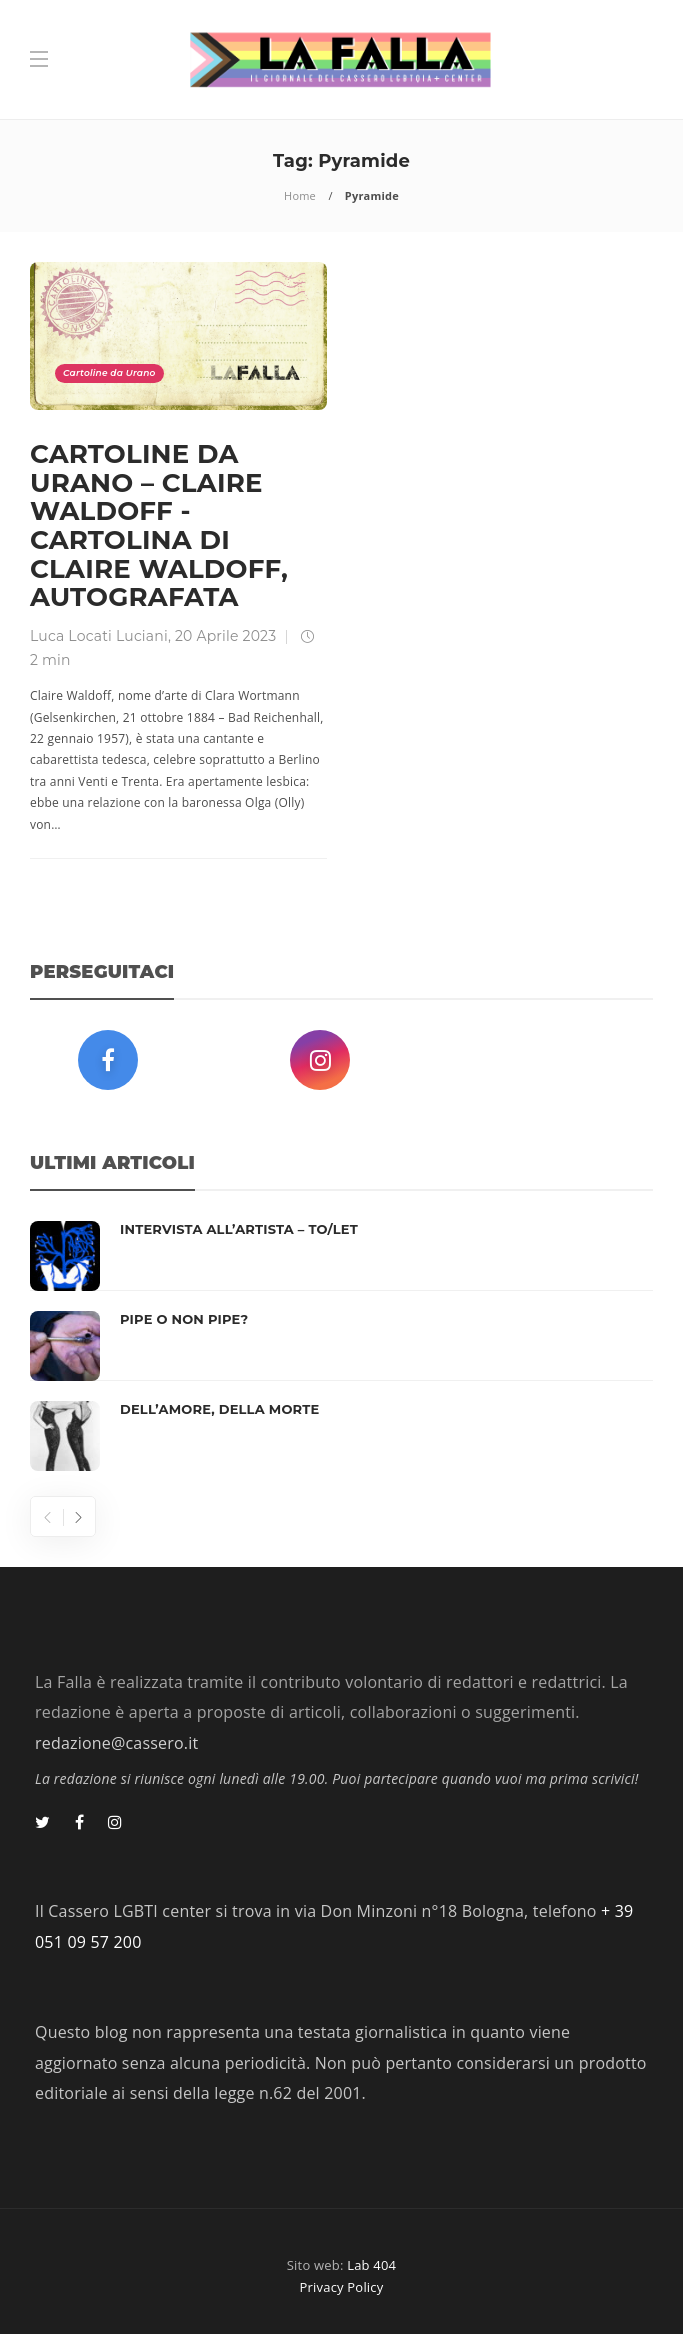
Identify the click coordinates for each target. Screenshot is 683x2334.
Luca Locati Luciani (99, 636)
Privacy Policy (342, 2287)
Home (300, 195)
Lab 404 (371, 2265)
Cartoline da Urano (109, 372)
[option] (341, 1346)
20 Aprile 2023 (225, 636)
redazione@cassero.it (116, 1743)
